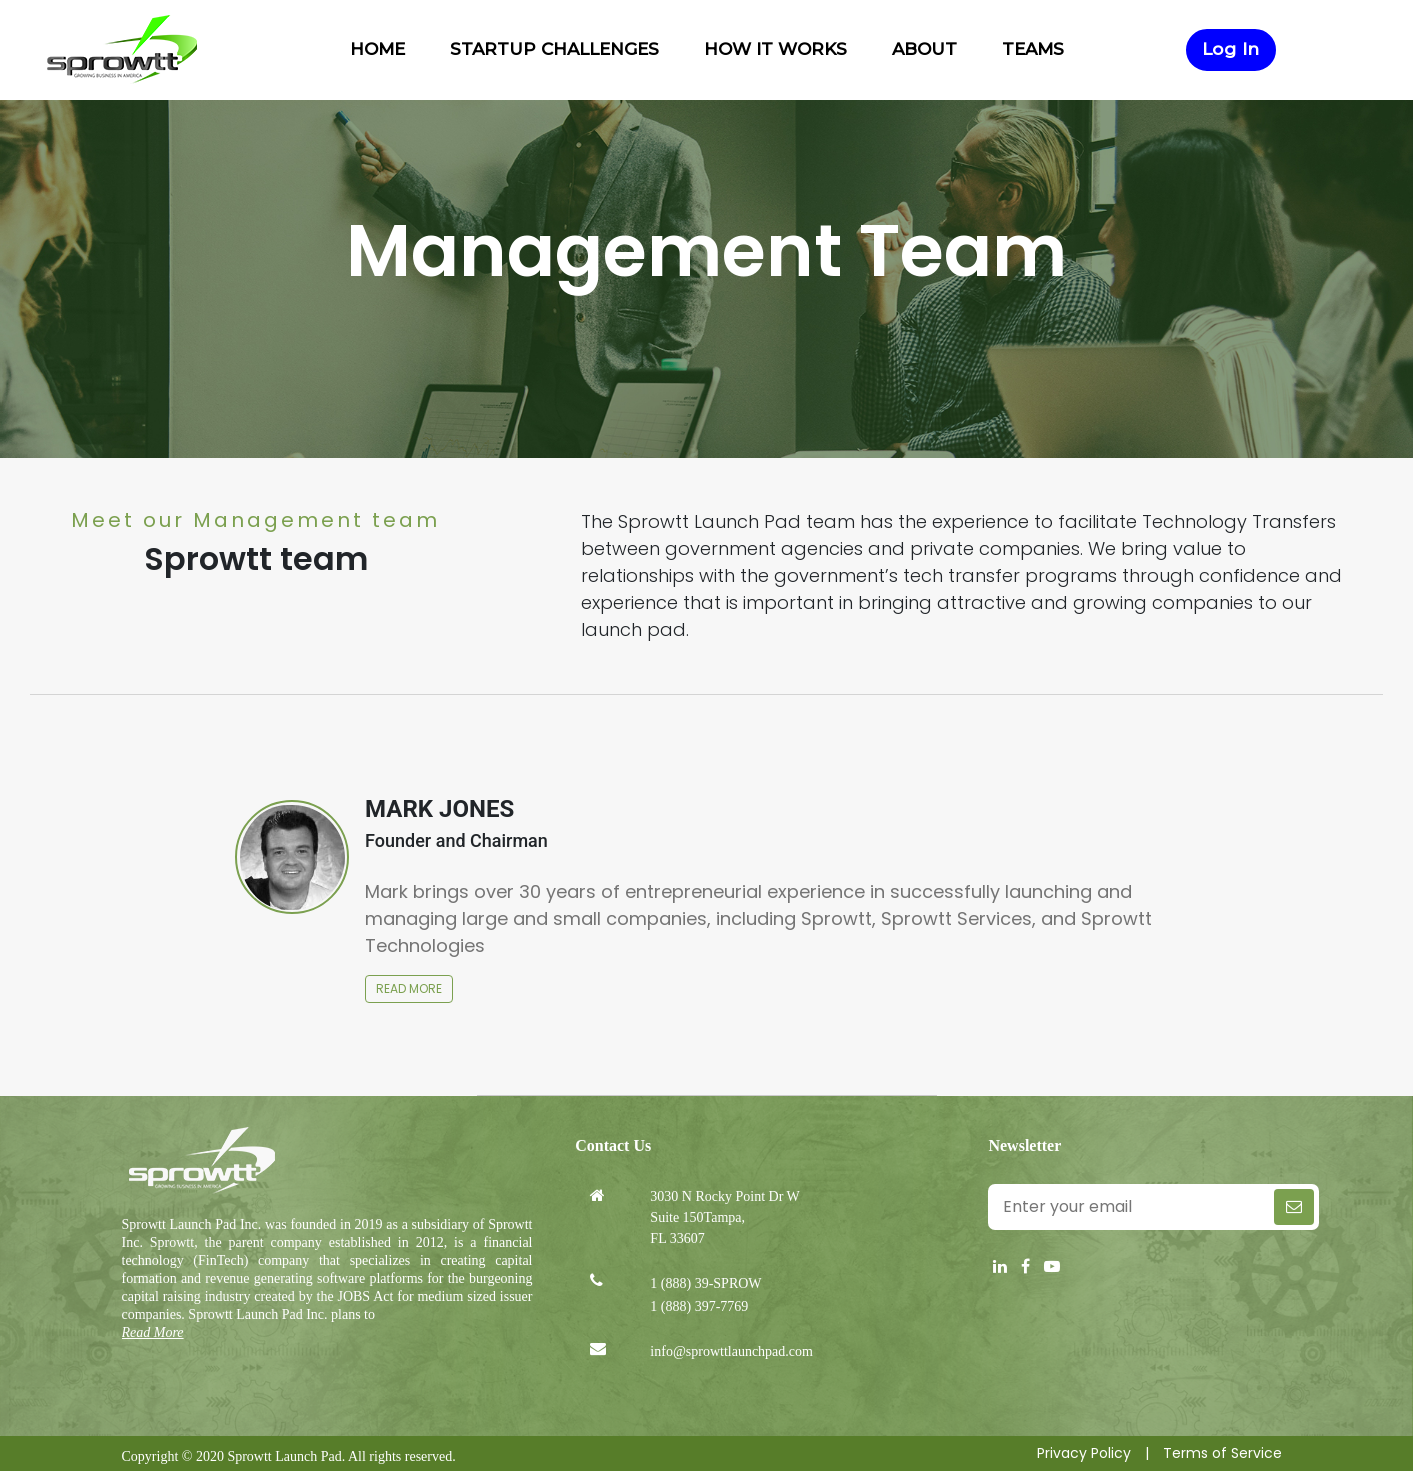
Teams (1033, 49)
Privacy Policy (1084, 1453)
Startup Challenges (557, 49)
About (927, 49)
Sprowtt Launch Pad (284, 1456)
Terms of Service (1222, 1453)
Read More (153, 1332)
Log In (1231, 49)
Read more (409, 988)
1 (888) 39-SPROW (705, 1283)
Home (380, 49)
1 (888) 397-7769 (699, 1306)
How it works (778, 49)
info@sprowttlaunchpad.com (731, 1351)
